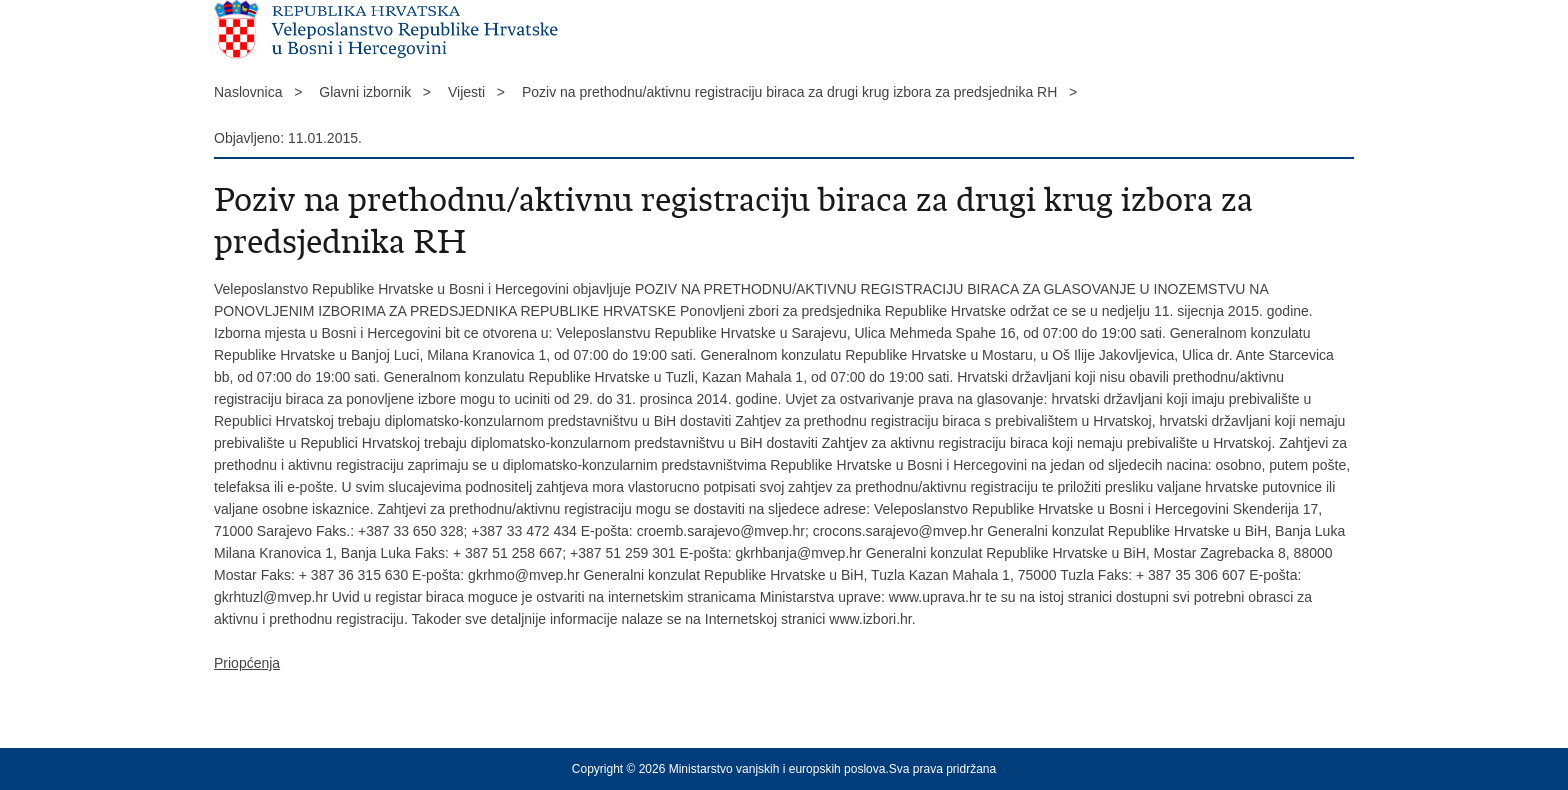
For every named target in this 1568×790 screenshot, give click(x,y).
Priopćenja (247, 663)
